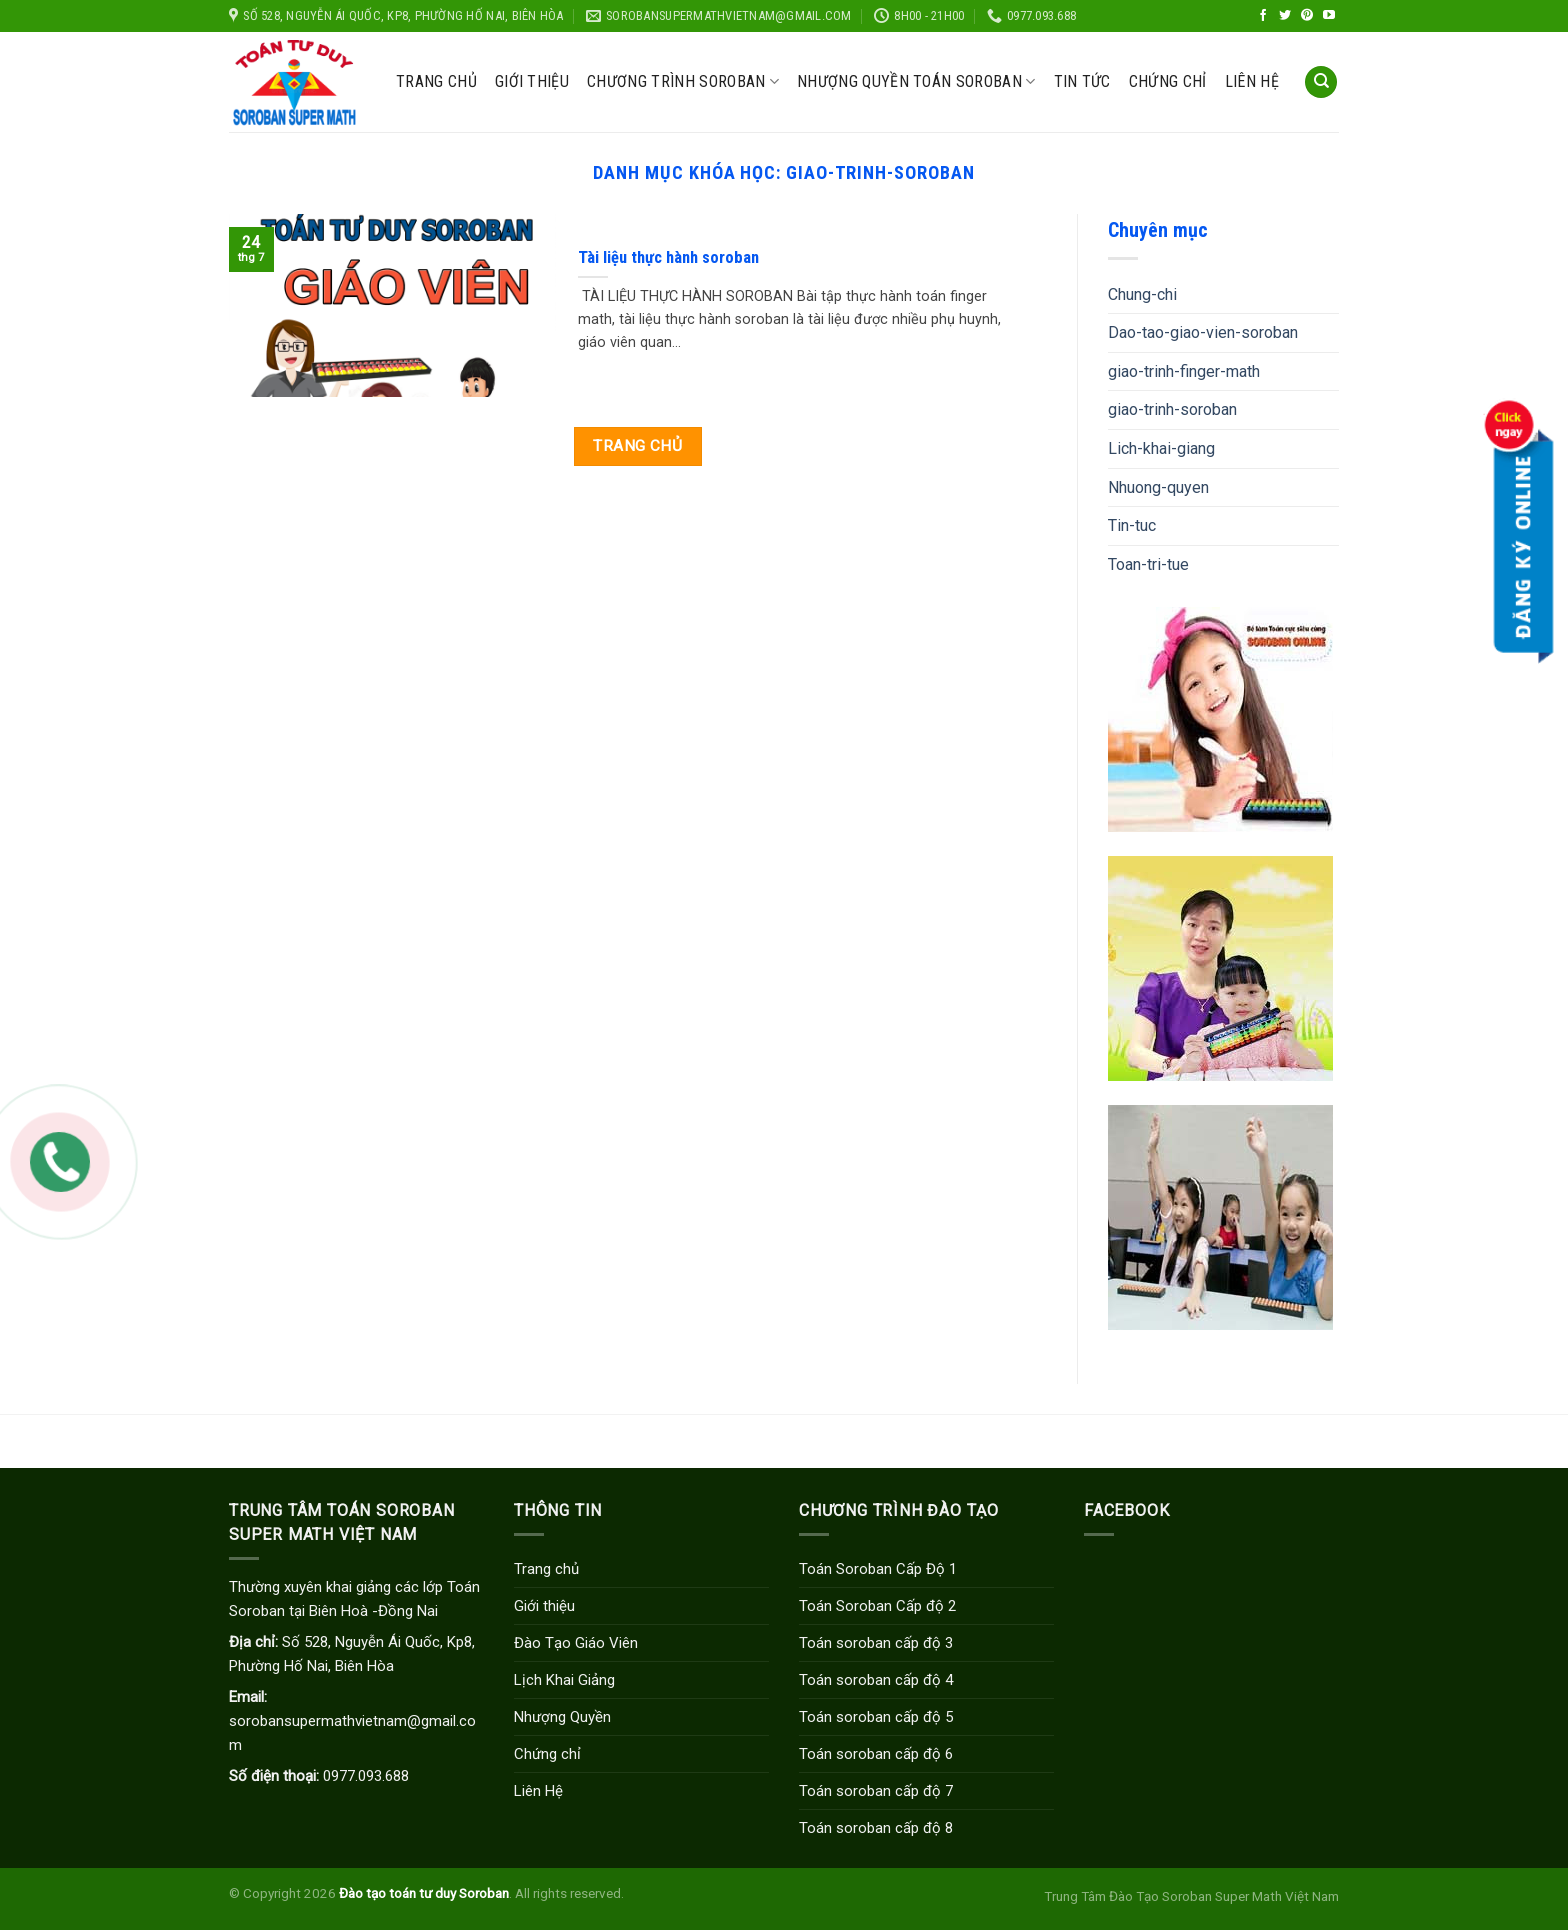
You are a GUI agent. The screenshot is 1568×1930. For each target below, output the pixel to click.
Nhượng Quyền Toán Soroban (916, 82)
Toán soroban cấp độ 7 (876, 1791)
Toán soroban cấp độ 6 (876, 1754)
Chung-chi (1142, 294)
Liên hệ (1252, 81)
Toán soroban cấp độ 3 (876, 1643)
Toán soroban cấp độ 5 (876, 1717)
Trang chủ (436, 81)
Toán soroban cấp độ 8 (876, 1828)
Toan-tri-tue (1148, 564)
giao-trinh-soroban (1172, 409)
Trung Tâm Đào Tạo (1101, 1896)
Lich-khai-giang (1161, 448)
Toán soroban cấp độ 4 (876, 1680)
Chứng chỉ (1168, 81)
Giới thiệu (532, 81)
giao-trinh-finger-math (1184, 371)
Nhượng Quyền (562, 1717)
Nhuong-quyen (1158, 487)
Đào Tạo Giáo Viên (576, 1643)
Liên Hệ (538, 1791)
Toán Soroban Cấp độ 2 (877, 1606)
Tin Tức (1082, 81)
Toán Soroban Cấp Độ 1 (878, 1569)
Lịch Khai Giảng (564, 1680)
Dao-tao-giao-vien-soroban (1203, 332)
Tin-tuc (1132, 525)
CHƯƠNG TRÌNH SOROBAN (683, 82)
